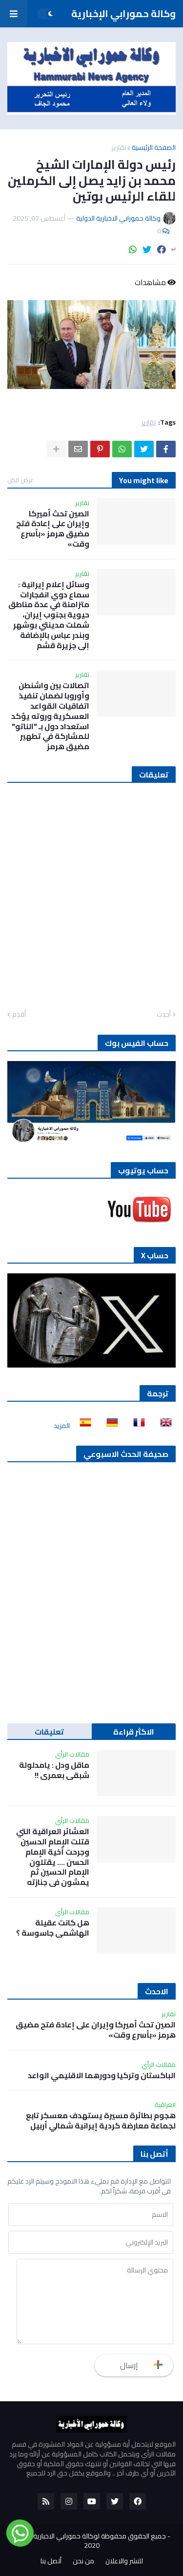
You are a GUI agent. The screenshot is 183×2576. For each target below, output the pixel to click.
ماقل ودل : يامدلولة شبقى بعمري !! (54, 1770)
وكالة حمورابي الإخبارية (123, 13)
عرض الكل (20, 480)
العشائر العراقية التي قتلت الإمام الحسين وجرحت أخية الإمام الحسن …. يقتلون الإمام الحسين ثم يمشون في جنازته (52, 1856)
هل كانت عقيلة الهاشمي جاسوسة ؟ (52, 1928)
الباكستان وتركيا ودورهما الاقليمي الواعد (102, 2075)
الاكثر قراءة (133, 1731)
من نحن (83, 2561)
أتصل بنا (51, 2561)
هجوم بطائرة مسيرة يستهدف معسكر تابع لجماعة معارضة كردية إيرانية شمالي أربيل (101, 2120)
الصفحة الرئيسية (154, 147)
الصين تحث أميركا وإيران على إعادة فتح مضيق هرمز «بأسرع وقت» (52, 529)
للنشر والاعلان (124, 2561)
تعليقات (49, 1731)
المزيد (62, 1425)
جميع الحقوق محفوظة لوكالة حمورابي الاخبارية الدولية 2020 (89, 2541)
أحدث (164, 1015)
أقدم (19, 1015)
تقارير (119, 147)
